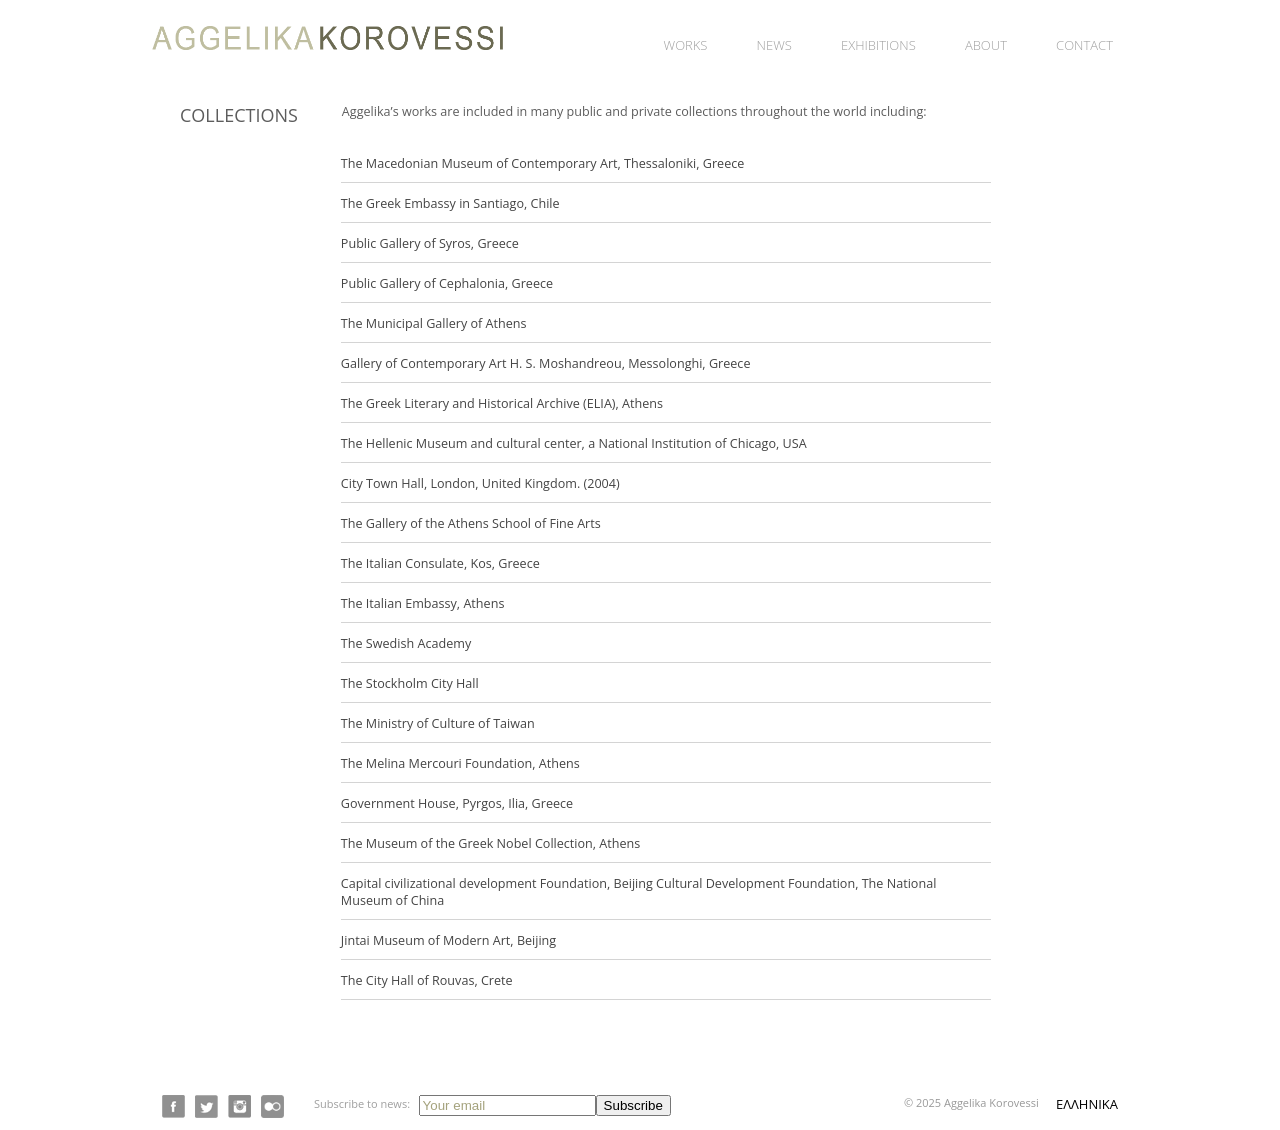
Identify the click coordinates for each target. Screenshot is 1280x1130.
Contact (1084, 45)
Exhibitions (878, 45)
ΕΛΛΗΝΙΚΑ (1087, 1104)
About (986, 45)
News (774, 45)
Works (686, 45)
